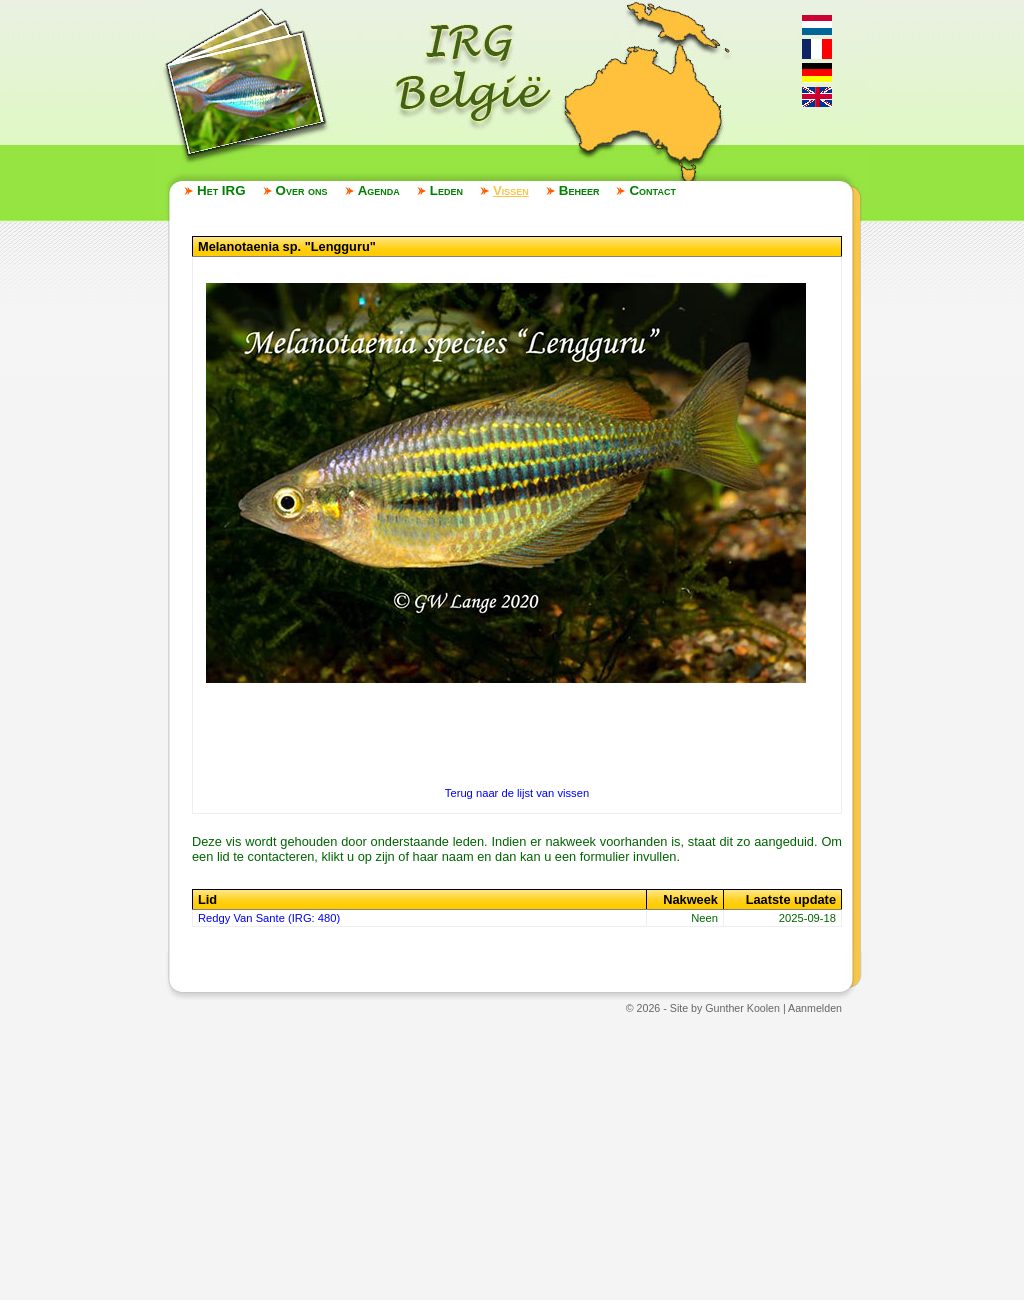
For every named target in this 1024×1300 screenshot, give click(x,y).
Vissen (511, 190)
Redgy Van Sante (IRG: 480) (269, 918)
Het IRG (221, 190)
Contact (652, 190)
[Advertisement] (512, 1156)
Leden (446, 190)
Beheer (579, 190)
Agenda (379, 190)
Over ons (302, 190)
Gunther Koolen (742, 1008)
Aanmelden (815, 1008)
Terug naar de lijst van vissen (517, 793)
